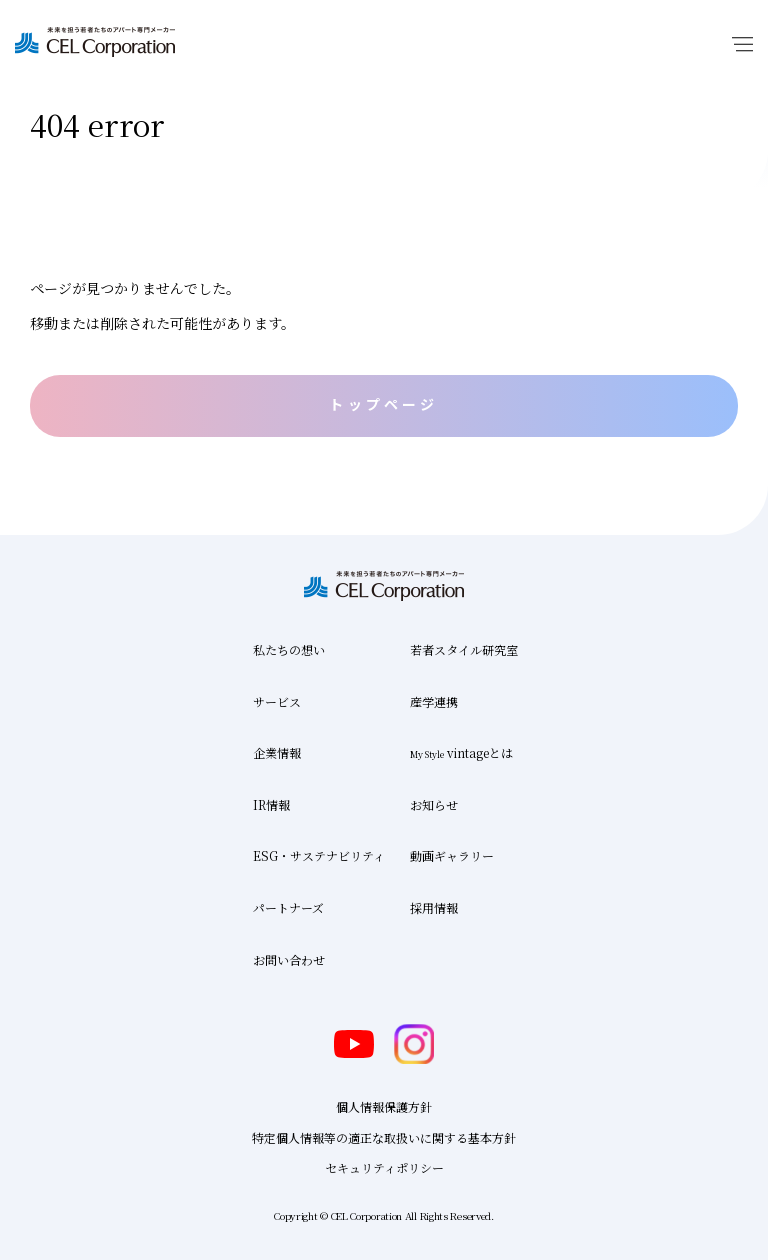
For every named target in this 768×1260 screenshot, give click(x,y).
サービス (277, 701)
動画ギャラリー (452, 855)
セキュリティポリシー (384, 1167)
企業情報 (277, 752)
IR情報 (271, 804)
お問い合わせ (289, 959)
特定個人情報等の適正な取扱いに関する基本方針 (384, 1137)
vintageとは (461, 752)
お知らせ (434, 804)
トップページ (383, 404)
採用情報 (434, 907)
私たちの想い (289, 649)
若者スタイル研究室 (464, 649)
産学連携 (434, 701)
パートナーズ (288, 907)
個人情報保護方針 (384, 1106)
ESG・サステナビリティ (319, 855)
